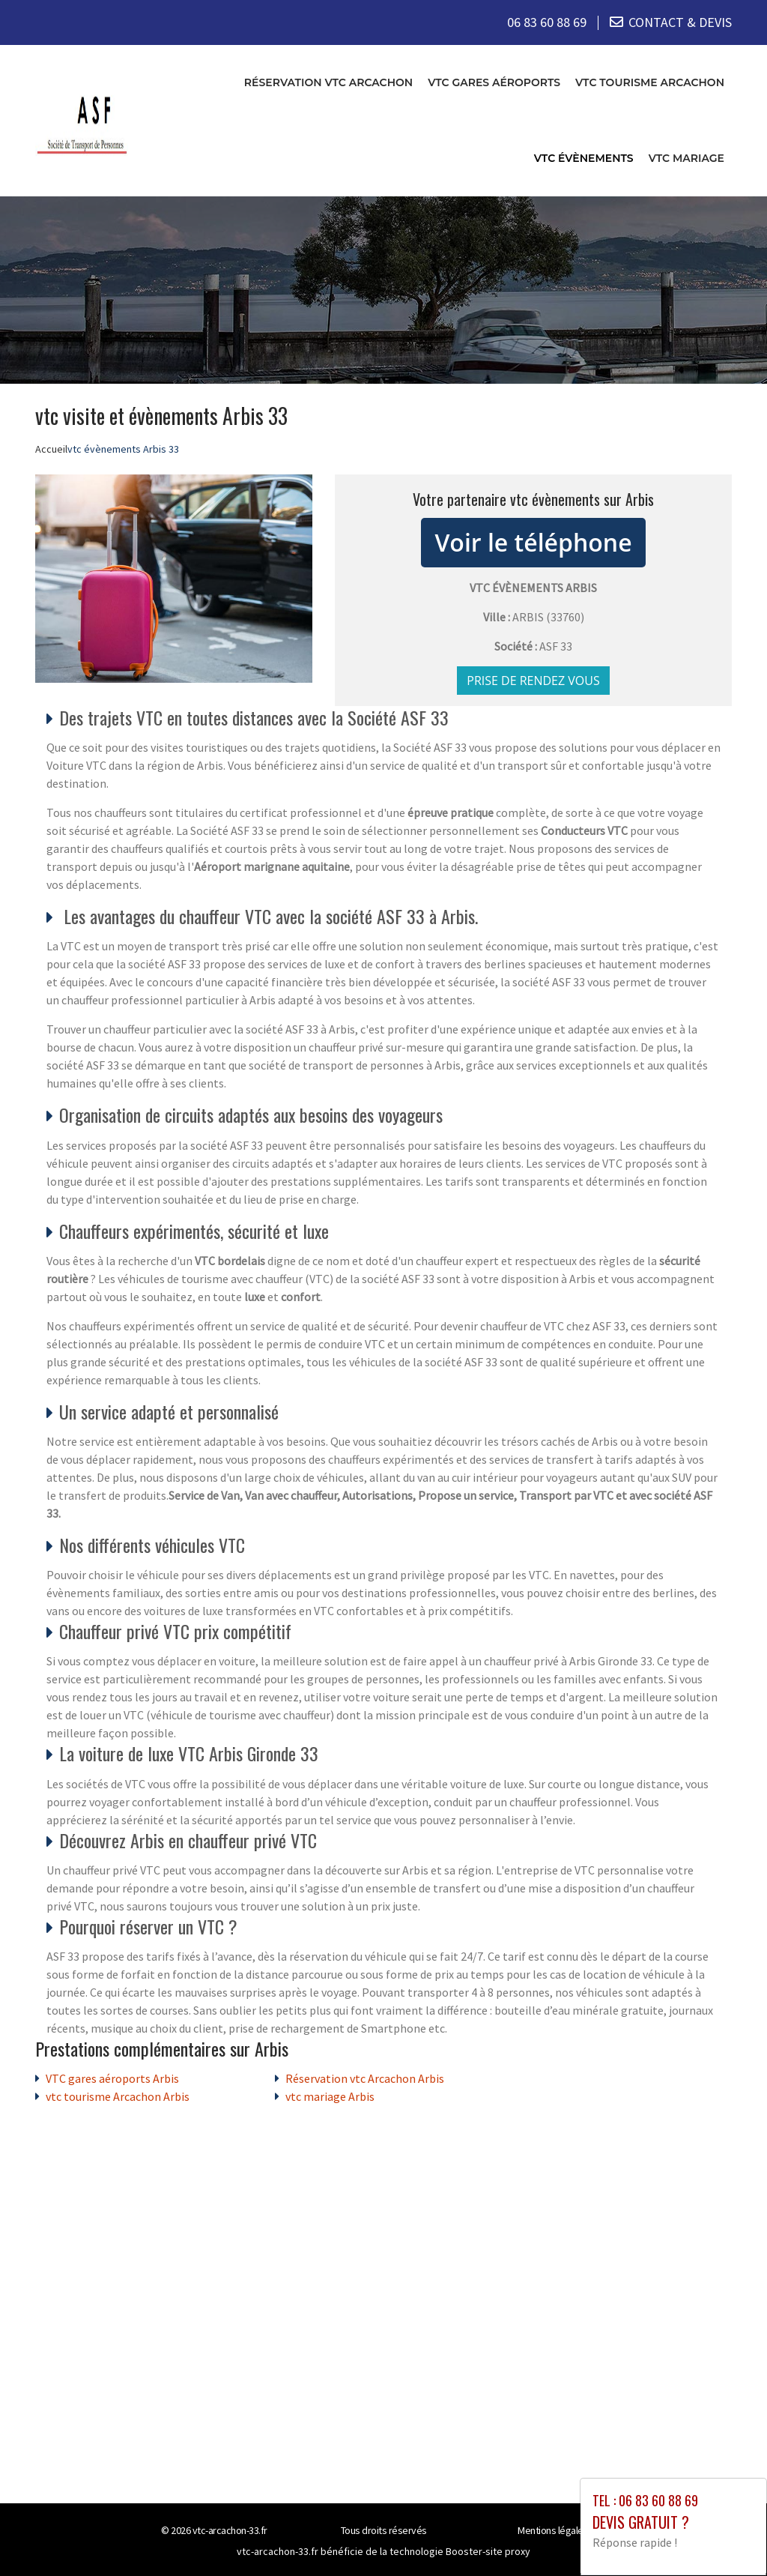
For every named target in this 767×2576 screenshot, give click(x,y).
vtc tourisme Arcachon (649, 81)
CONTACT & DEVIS (680, 22)
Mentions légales (553, 2529)
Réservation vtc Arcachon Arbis (364, 2077)
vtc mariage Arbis (330, 2095)
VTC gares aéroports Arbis (112, 2077)
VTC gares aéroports (494, 81)
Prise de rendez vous (533, 680)
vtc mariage (686, 157)
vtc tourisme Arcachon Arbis (118, 2095)
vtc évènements (584, 157)
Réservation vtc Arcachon (328, 81)
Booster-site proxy (488, 2550)
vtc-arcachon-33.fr (229, 2529)
